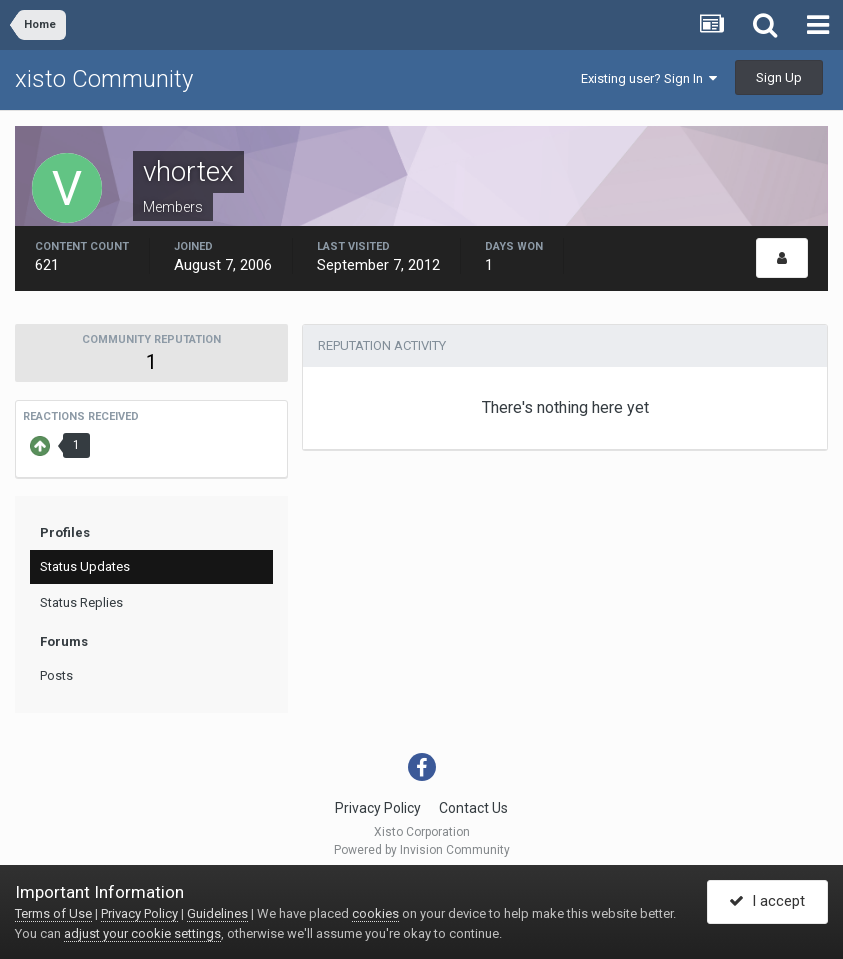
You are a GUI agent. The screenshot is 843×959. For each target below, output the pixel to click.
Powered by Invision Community (422, 850)
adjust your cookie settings (142, 933)
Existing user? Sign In (649, 78)
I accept (767, 902)
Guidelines (217, 913)
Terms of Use (53, 913)
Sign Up (779, 77)
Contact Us (473, 808)
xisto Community (104, 79)
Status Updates (85, 566)
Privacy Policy (378, 808)
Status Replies (81, 602)
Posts (56, 675)
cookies (375, 913)
